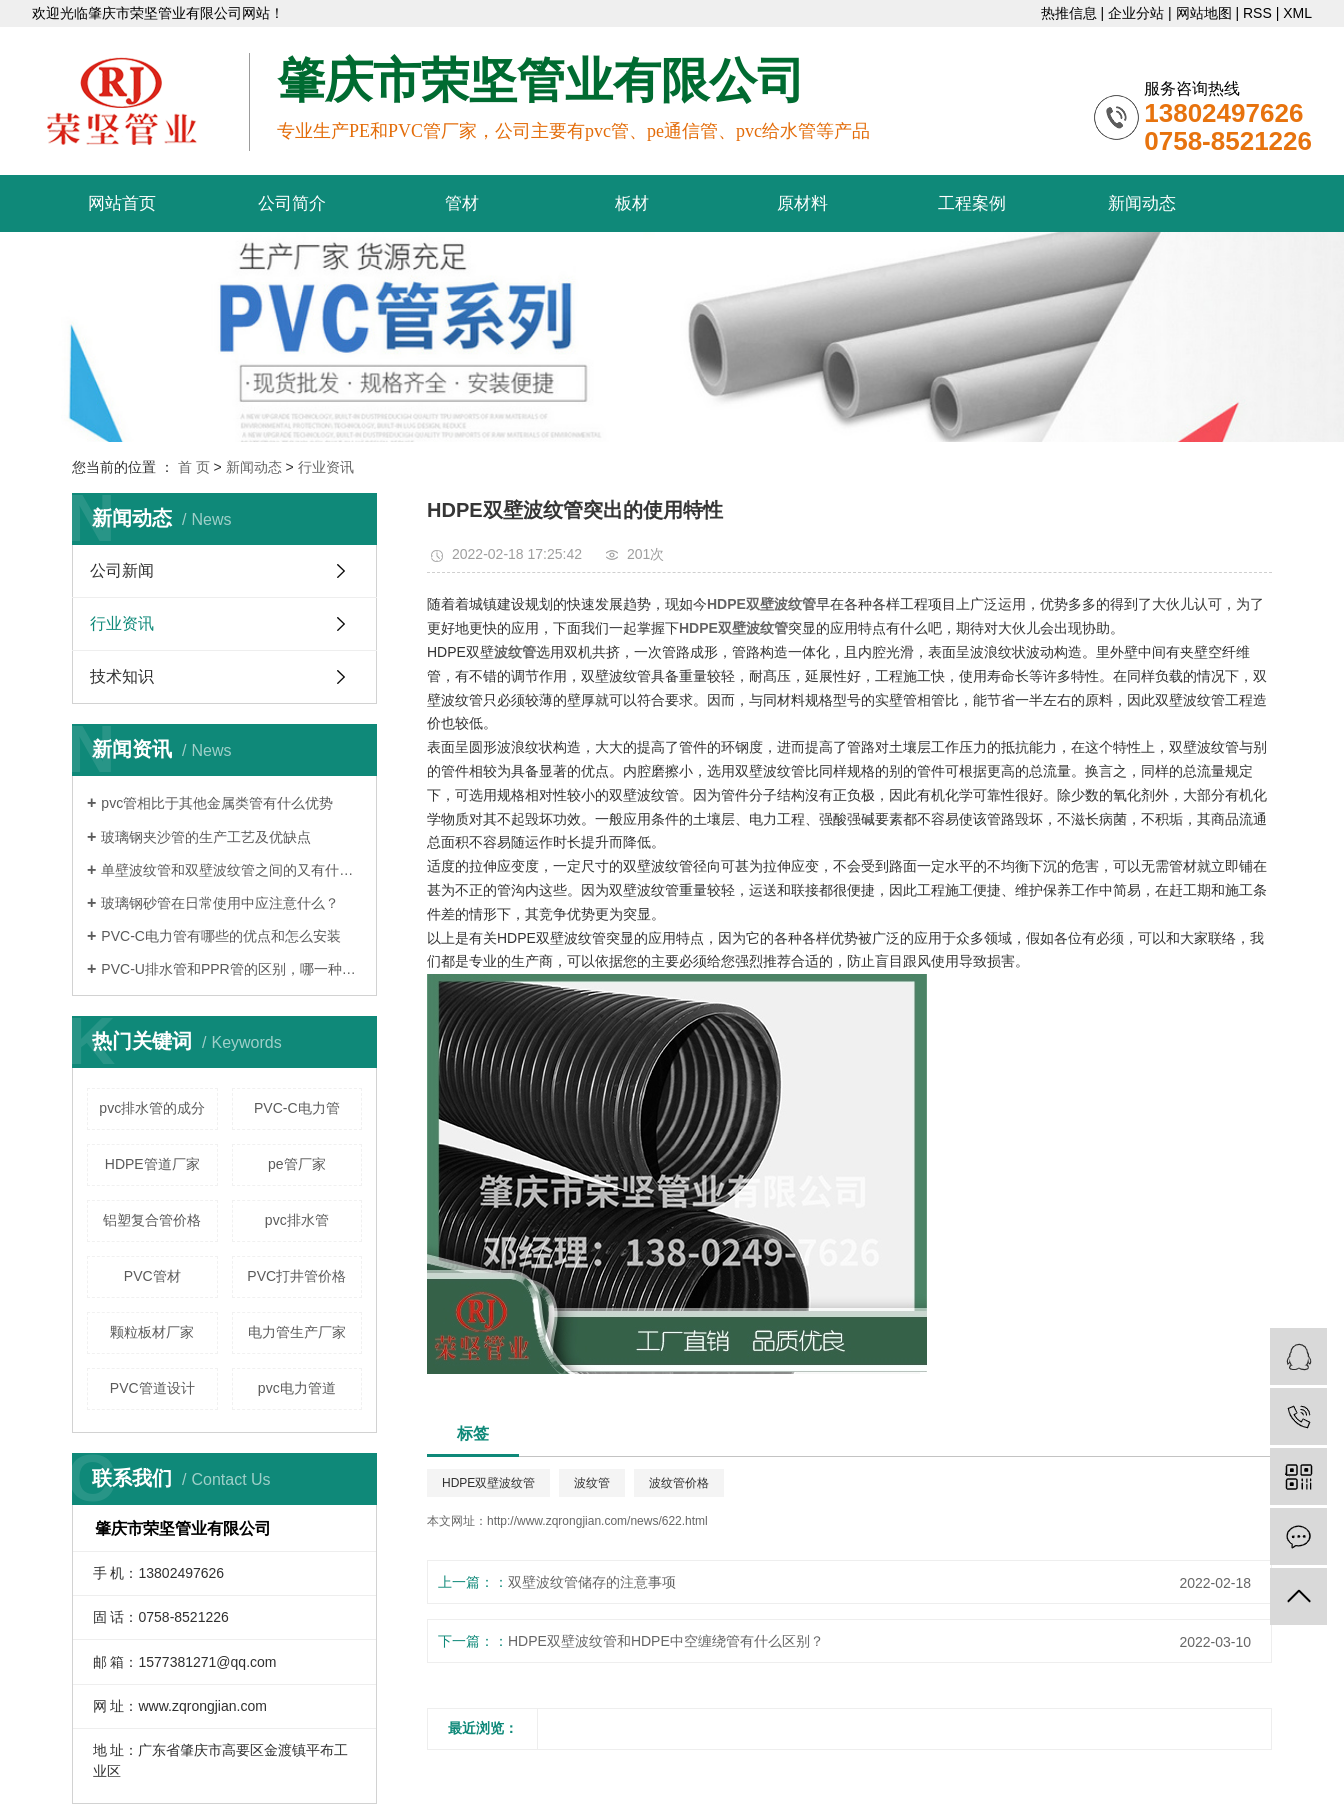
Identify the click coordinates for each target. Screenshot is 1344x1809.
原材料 (802, 203)
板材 (632, 203)
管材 (462, 203)
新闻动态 (1142, 203)
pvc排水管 (297, 1220)
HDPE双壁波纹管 (488, 1483)
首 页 (194, 467)
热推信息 (1069, 13)
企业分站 (1136, 13)
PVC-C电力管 (297, 1108)
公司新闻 (122, 570)
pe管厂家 (297, 1164)
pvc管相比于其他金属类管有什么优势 (217, 803)
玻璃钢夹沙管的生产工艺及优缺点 (206, 837)
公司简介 (292, 203)
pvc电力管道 (297, 1388)
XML (1297, 13)
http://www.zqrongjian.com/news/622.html (597, 1521)
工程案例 (972, 203)
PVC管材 (152, 1276)
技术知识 (122, 676)
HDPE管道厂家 (152, 1164)
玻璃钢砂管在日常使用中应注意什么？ (220, 903)
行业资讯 (326, 467)
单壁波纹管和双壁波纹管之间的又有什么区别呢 (231, 870)
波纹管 (592, 1483)
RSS (1257, 13)
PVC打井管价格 (296, 1276)
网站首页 (122, 203)
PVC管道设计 (152, 1388)
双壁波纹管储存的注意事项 (592, 1582)
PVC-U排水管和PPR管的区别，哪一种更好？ (231, 969)
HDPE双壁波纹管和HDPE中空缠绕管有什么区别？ (666, 1641)
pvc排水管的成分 (152, 1108)
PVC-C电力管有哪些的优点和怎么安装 (221, 936)
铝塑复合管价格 (152, 1220)
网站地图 (1204, 13)
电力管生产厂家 (297, 1332)
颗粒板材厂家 (152, 1332)
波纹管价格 (679, 1483)
